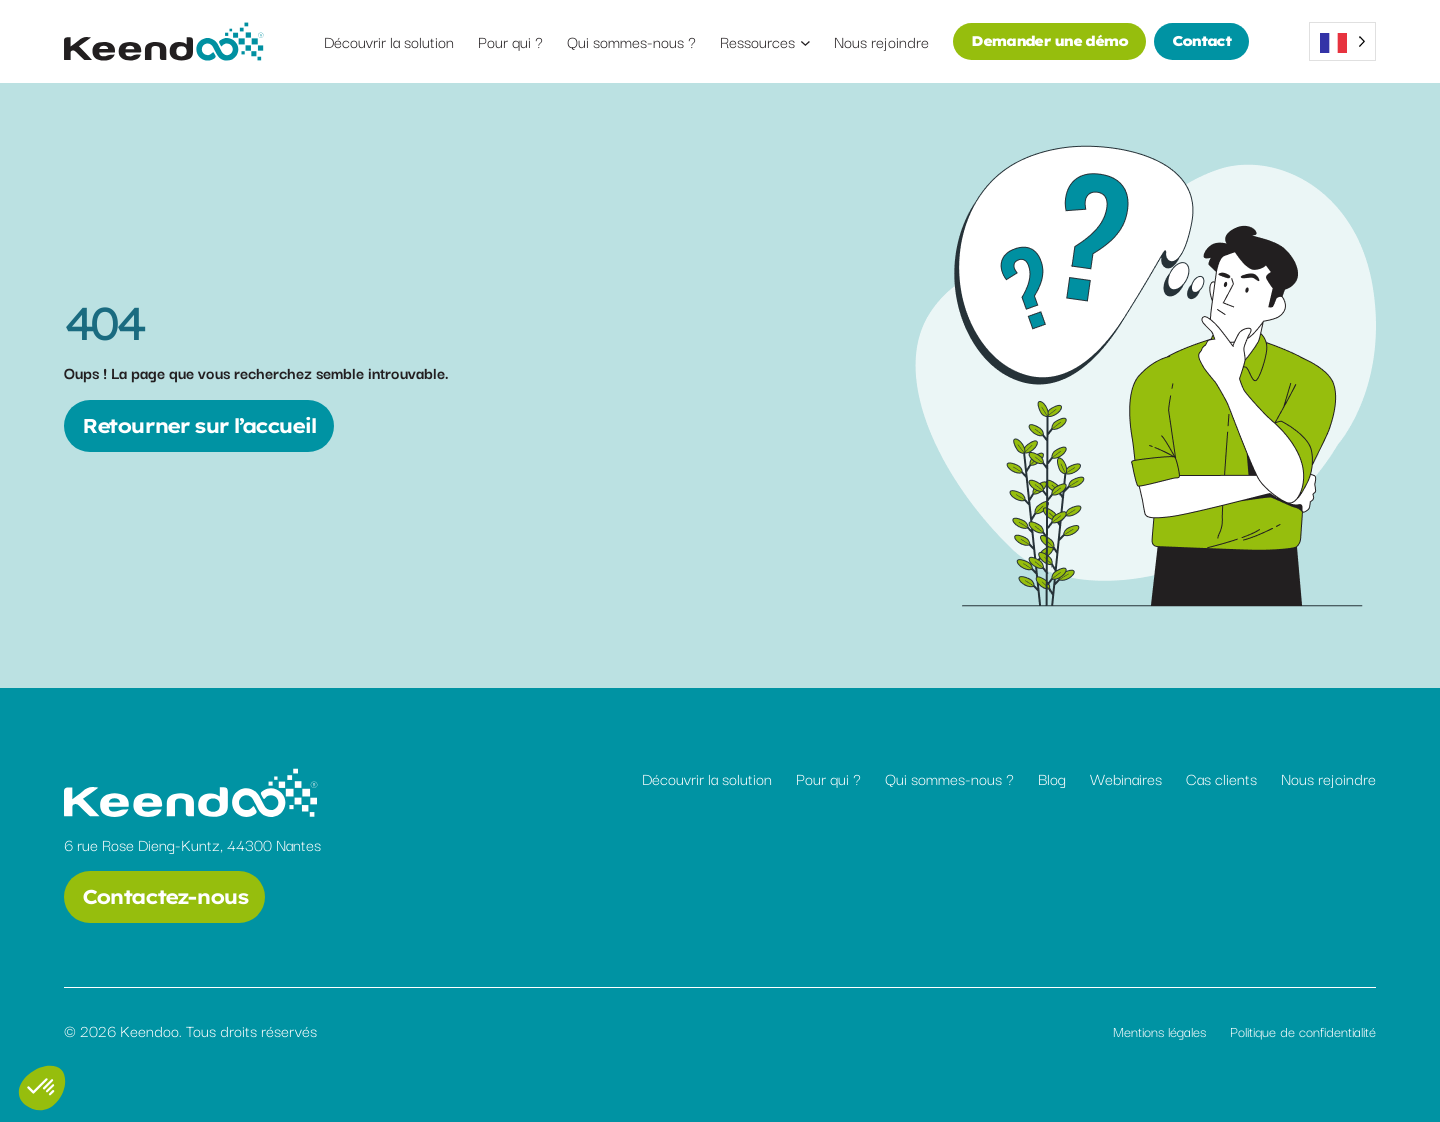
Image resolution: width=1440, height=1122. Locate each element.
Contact (1201, 41)
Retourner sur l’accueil (199, 425)
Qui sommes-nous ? (949, 778)
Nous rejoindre (1328, 778)
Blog (1052, 778)
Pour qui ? (828, 778)
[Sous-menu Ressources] (805, 41)
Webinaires (1126, 778)
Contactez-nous (164, 896)
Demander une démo (1049, 41)
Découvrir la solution (707, 778)
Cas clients (1221, 778)
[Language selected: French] (1342, 41)
